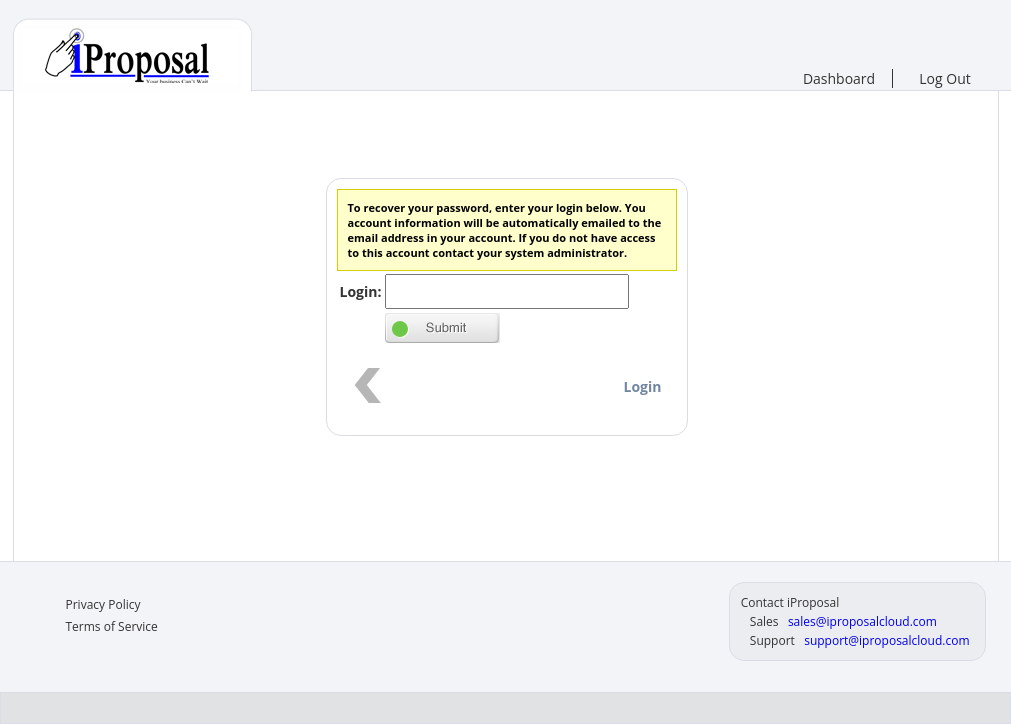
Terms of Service (112, 626)
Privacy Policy (103, 604)
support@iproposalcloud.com (886, 640)
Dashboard (839, 78)
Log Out (944, 78)
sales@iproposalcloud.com (862, 621)
